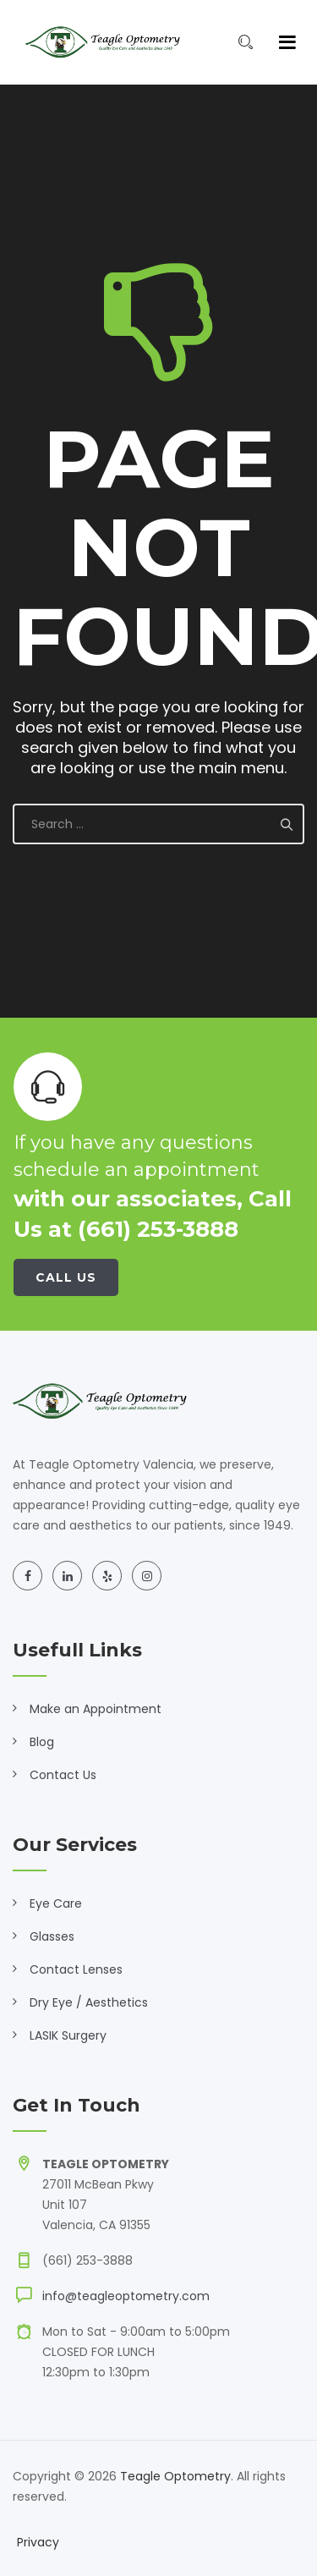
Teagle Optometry (175, 2476)
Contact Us (63, 1774)
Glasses (52, 1936)
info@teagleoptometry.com (126, 2296)
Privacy (38, 2542)
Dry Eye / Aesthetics (89, 2002)
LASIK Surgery (68, 2035)
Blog (42, 1741)
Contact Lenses (76, 1969)
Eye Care (56, 1903)
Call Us (66, 1277)
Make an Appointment (95, 1708)
